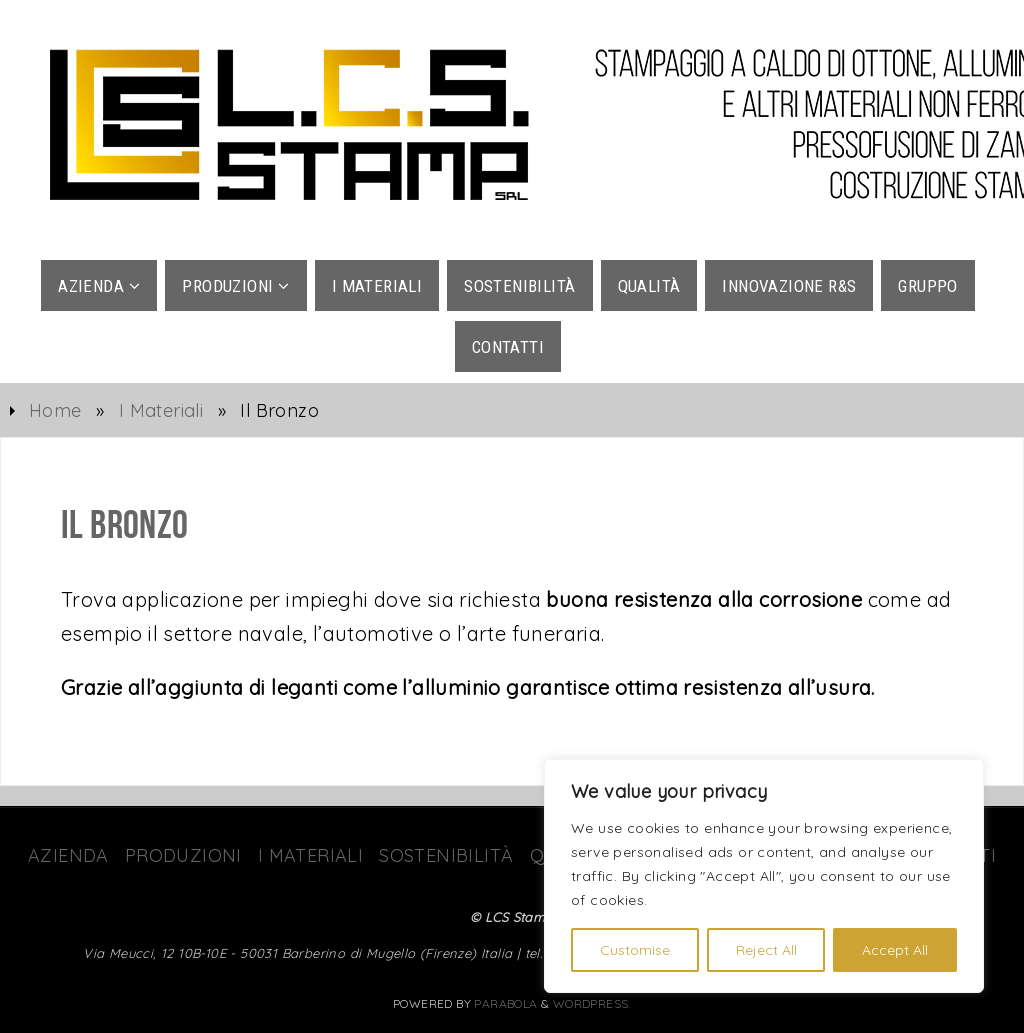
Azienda (68, 855)
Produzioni (183, 855)
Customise (635, 950)
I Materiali (161, 410)
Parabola (505, 1003)
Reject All (766, 950)
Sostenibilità (446, 855)
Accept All (895, 950)
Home (55, 410)
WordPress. (592, 1003)
